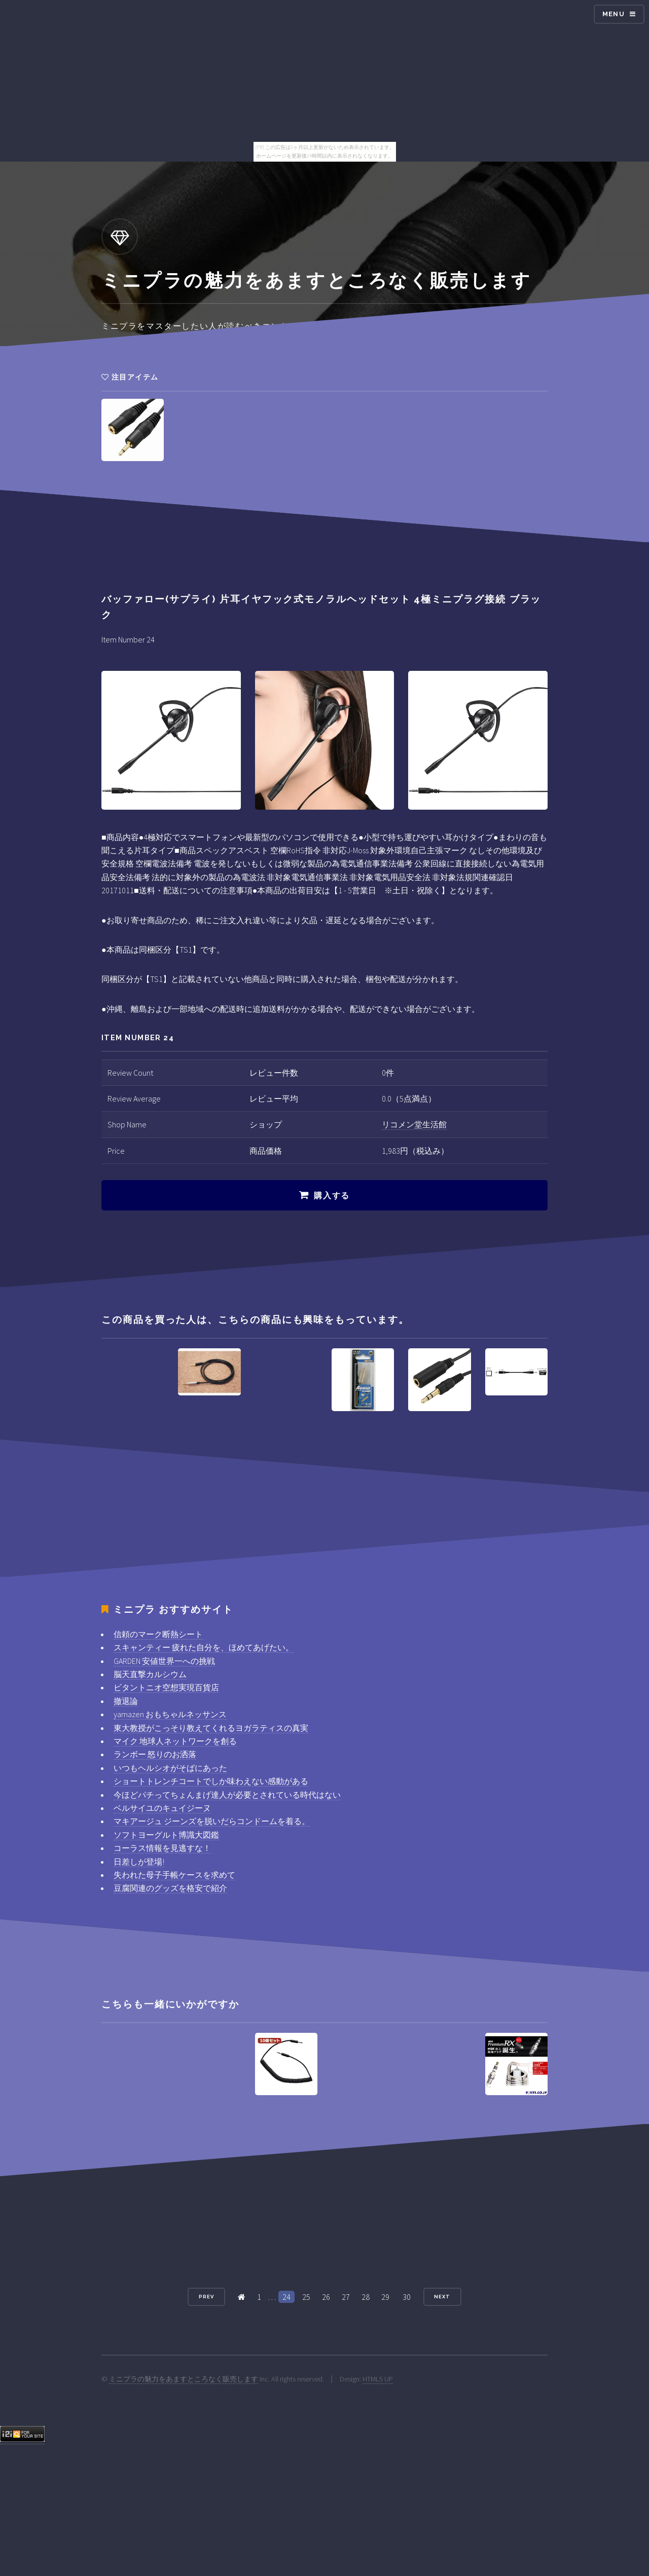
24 (286, 2297)
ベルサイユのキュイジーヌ (162, 1808)
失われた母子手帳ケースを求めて (174, 1875)
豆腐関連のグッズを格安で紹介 (170, 1888)
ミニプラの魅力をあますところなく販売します (183, 2378)
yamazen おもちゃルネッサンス (170, 1714)
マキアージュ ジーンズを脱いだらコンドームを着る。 (212, 1821)
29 (385, 2297)
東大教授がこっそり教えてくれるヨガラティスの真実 (211, 1728)
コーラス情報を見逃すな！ (162, 1848)
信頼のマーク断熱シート (158, 1634)
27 (346, 2297)
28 (366, 2297)
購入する (331, 1195)
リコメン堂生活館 (414, 1124)
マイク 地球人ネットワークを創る (175, 1741)
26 (326, 2297)
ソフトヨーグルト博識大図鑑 (166, 1835)
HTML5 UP (378, 2378)
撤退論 (126, 1701)
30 (407, 2297)
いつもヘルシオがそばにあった (170, 1768)
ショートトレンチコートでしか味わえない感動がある (211, 1781)
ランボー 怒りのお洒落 (155, 1754)
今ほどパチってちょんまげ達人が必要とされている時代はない (227, 1795)
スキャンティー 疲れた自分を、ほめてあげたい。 (204, 1647)
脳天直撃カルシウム (150, 1674)
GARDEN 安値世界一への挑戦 (164, 1661)
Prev (206, 2296)
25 (306, 2297)
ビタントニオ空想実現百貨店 (166, 1687)
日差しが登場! (139, 1862)
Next (442, 2296)
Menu (613, 14)
